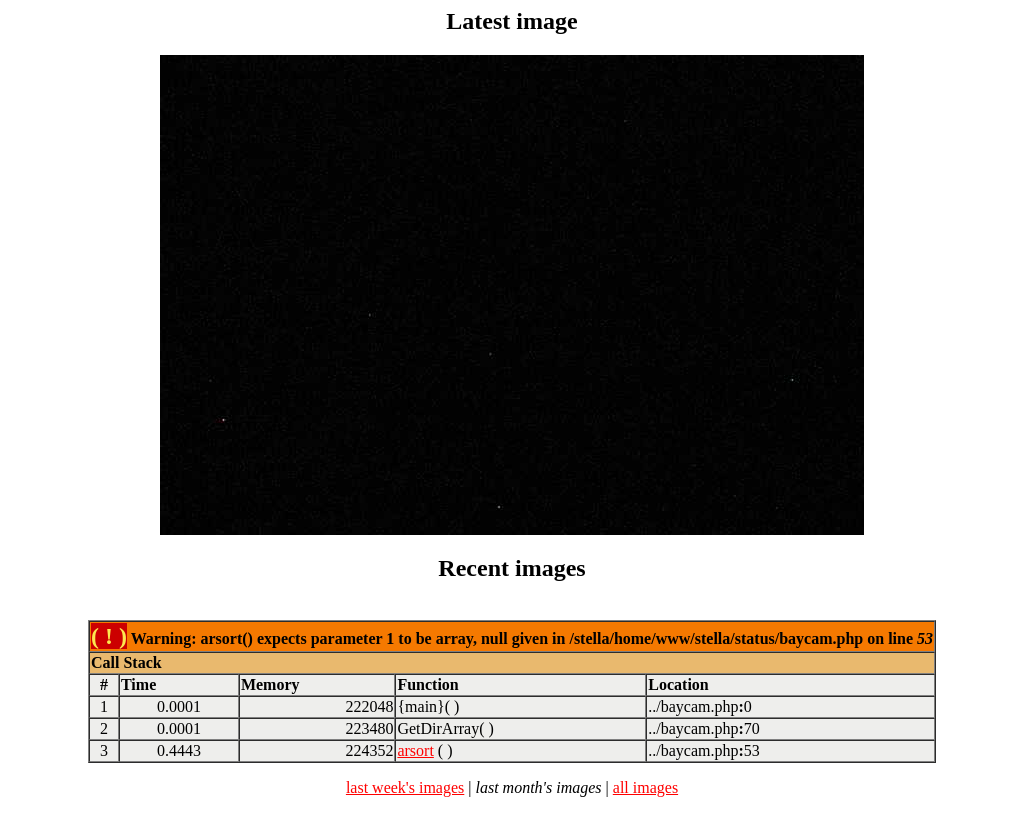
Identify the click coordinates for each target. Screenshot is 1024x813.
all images (645, 787)
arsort (415, 750)
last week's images (405, 787)
